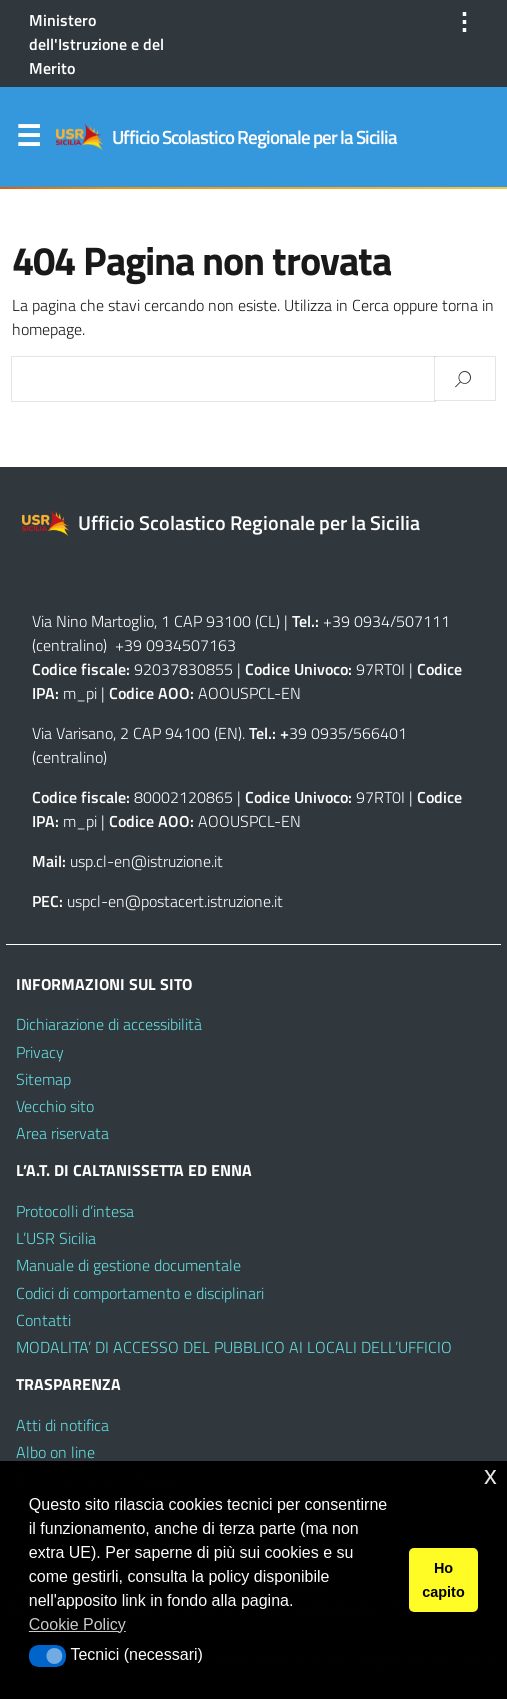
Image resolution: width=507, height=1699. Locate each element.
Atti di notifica (62, 1425)
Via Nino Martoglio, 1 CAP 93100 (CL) (156, 621)
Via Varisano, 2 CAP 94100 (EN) (137, 733)
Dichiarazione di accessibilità (109, 1024)
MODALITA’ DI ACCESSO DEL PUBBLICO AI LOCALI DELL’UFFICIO (234, 1347)
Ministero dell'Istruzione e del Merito (96, 44)
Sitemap (43, 1079)
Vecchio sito (55, 1106)
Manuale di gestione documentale (128, 1265)
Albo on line (55, 1452)
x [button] (490, 1475)
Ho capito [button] (443, 1580)
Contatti (43, 1320)
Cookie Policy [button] (77, 1624)
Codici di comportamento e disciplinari (140, 1293)
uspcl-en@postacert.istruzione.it (175, 901)
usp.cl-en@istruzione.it (146, 861)
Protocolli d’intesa (75, 1211)
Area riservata (62, 1133)
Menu (28, 140)
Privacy (40, 1052)
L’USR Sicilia (56, 1238)
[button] (47, 1656)
